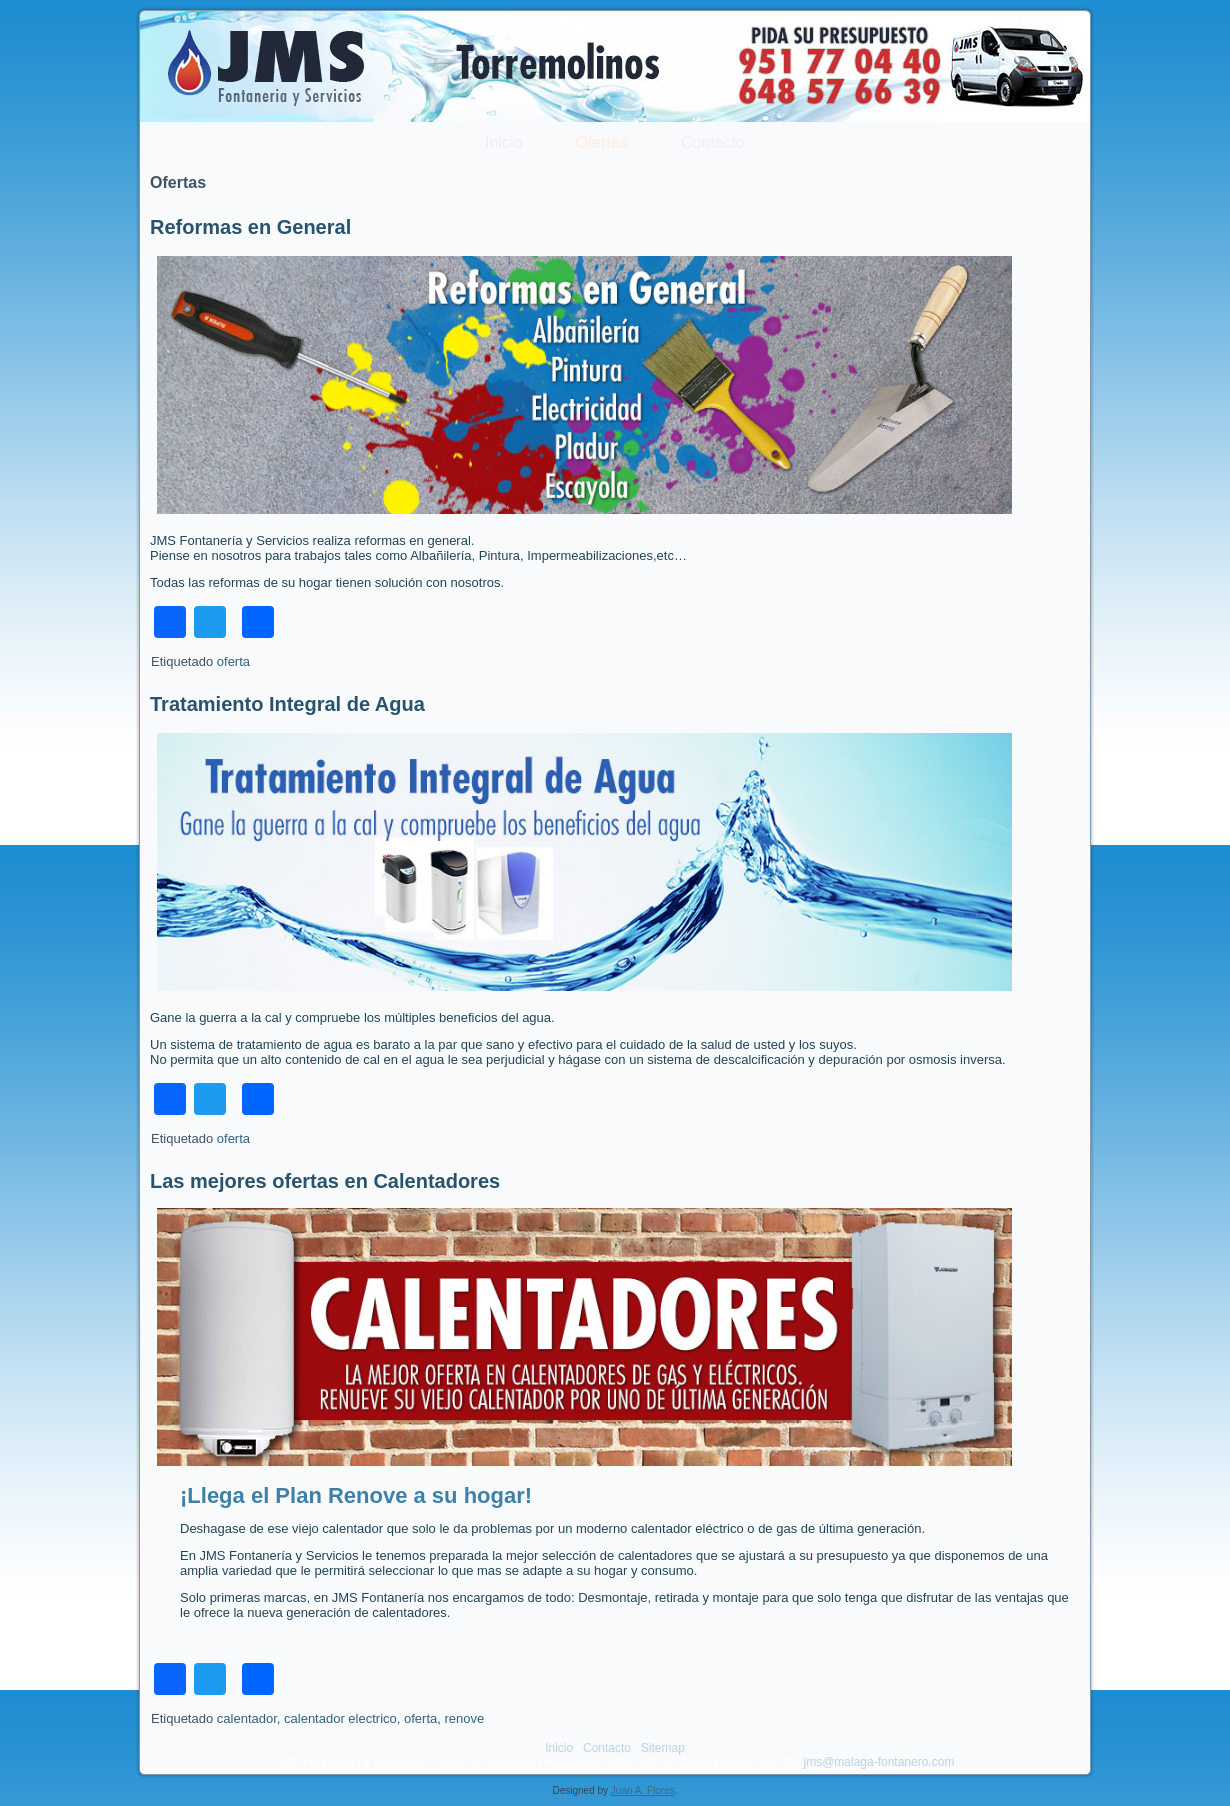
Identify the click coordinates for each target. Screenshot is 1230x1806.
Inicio (503, 142)
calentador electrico (340, 1718)
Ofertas (601, 142)
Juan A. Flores (643, 1790)
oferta (233, 661)
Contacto (713, 142)
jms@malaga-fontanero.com (878, 1762)
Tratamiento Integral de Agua (287, 704)
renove (464, 1718)
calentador (247, 1718)
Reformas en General (250, 227)
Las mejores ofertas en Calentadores (325, 1181)
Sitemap (663, 1748)
